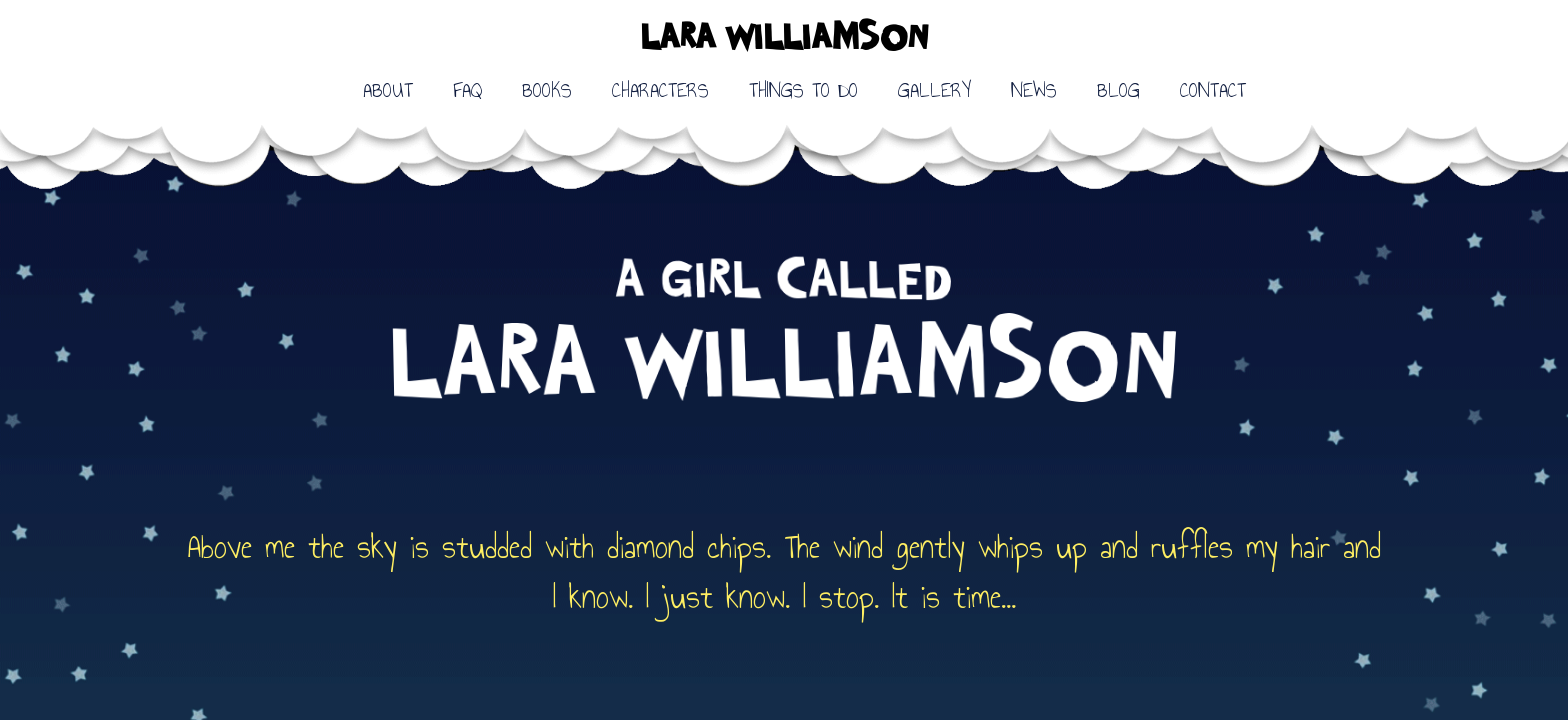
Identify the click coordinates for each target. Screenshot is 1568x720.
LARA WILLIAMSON (784, 39)
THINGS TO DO (803, 90)
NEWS (1034, 90)
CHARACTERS (660, 90)
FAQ (467, 90)
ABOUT (388, 90)
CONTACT (1213, 90)
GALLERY (934, 90)
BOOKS (547, 90)
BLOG (1118, 90)
